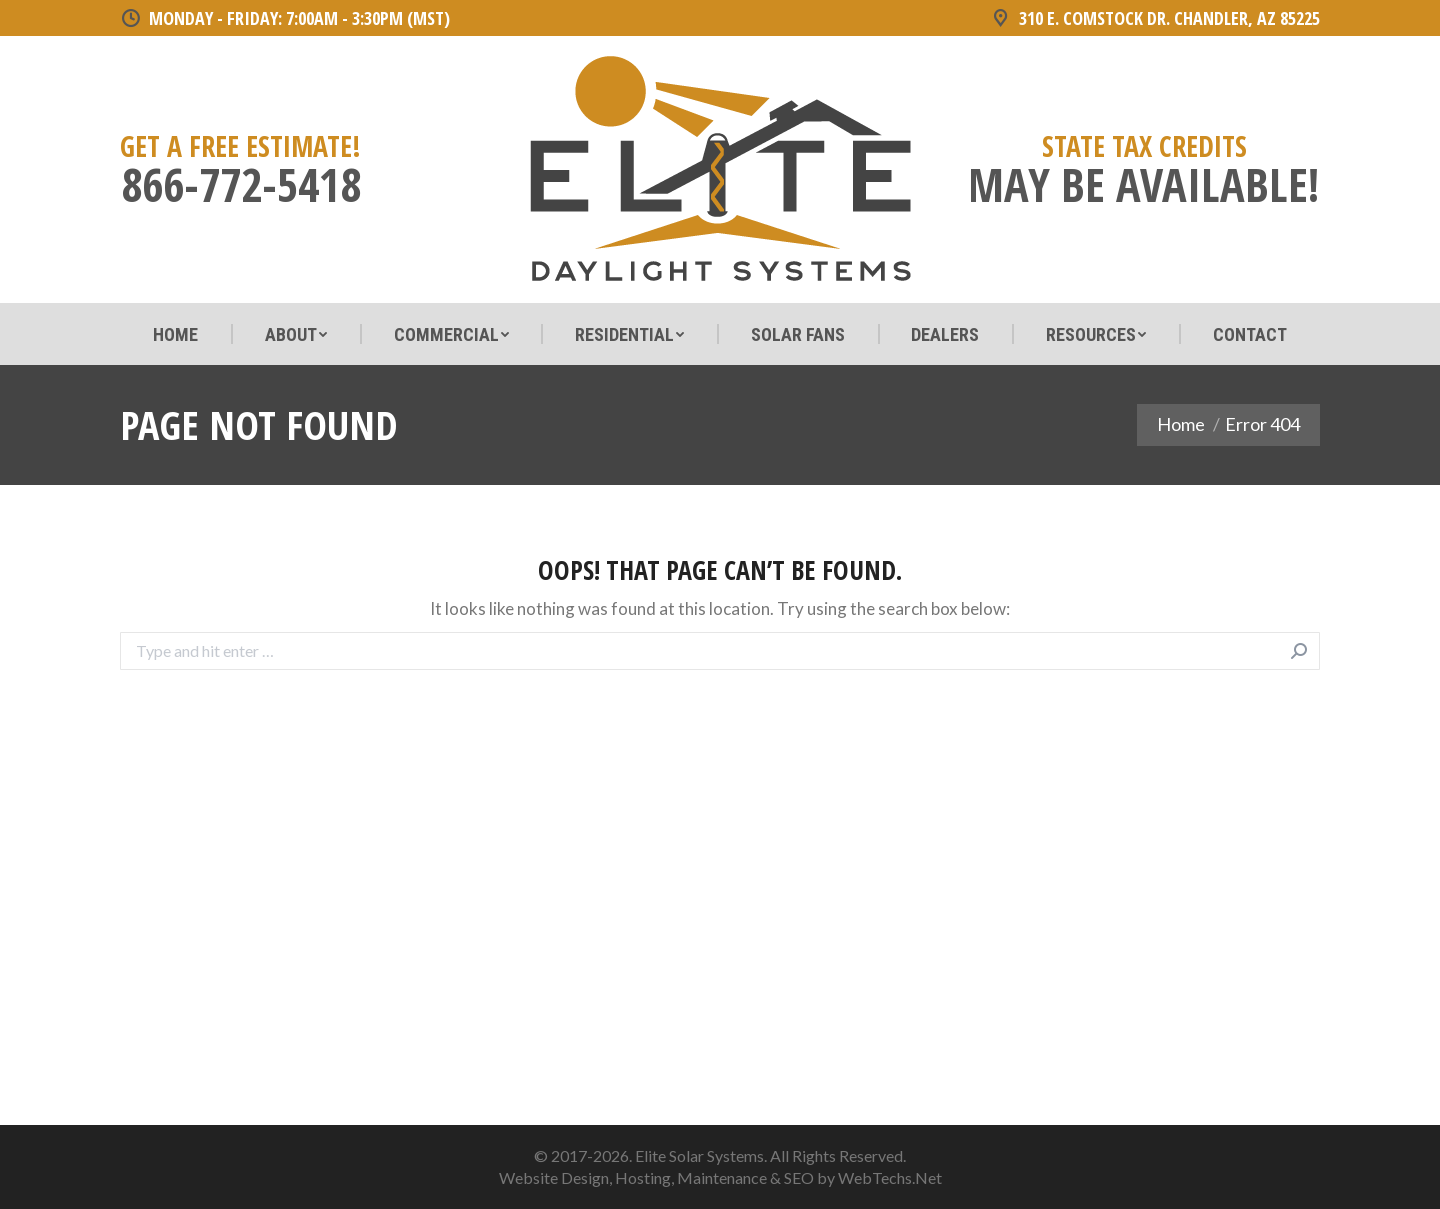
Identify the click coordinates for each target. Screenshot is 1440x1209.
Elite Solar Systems (699, 1155)
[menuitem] (175, 335)
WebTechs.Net (890, 1177)
